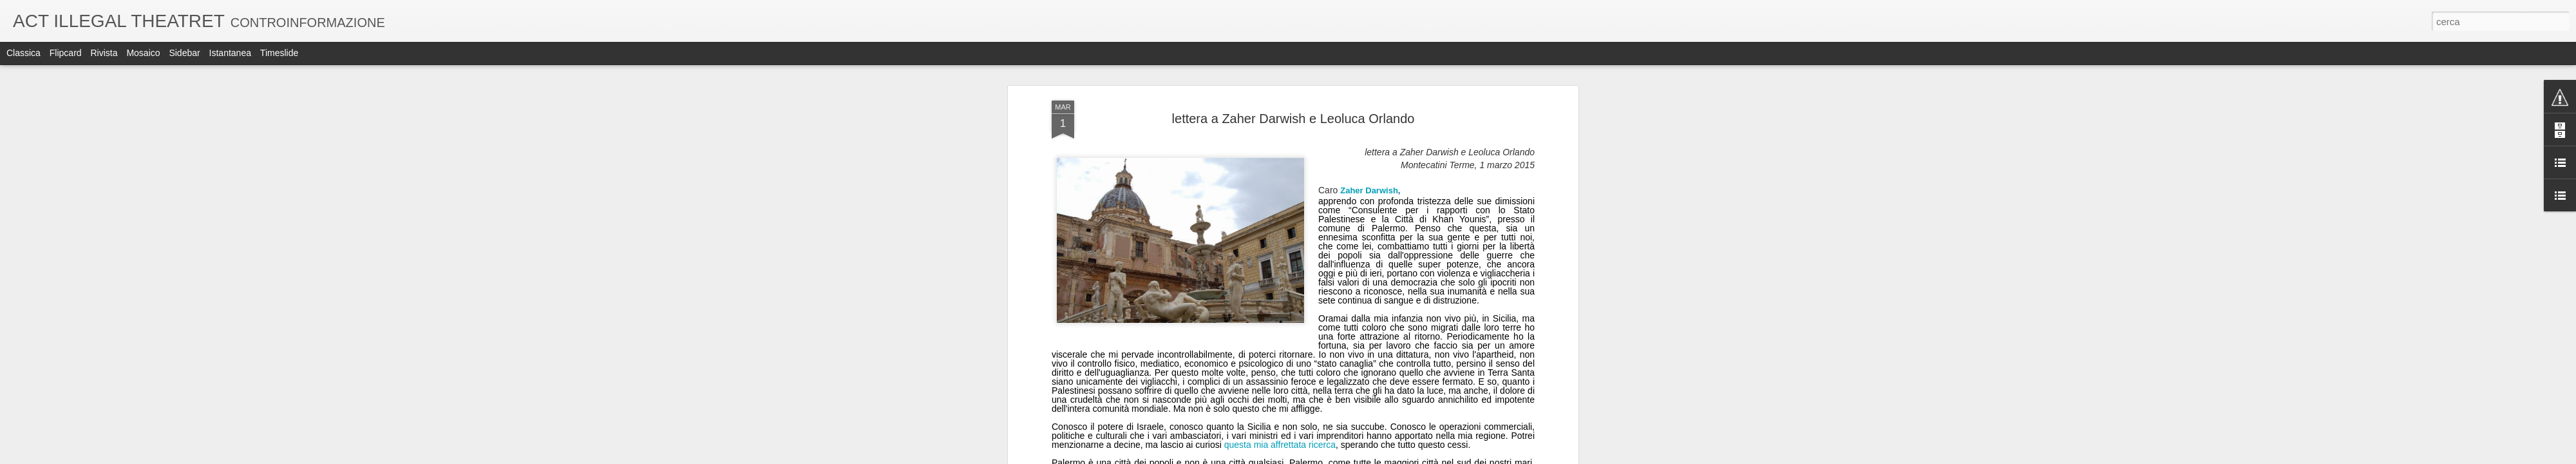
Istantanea (230, 53)
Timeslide (279, 53)
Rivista (103, 53)
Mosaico (143, 53)
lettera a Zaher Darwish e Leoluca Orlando (1293, 118)
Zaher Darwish (1369, 190)
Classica (23, 53)
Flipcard (66, 53)
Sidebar (184, 53)
